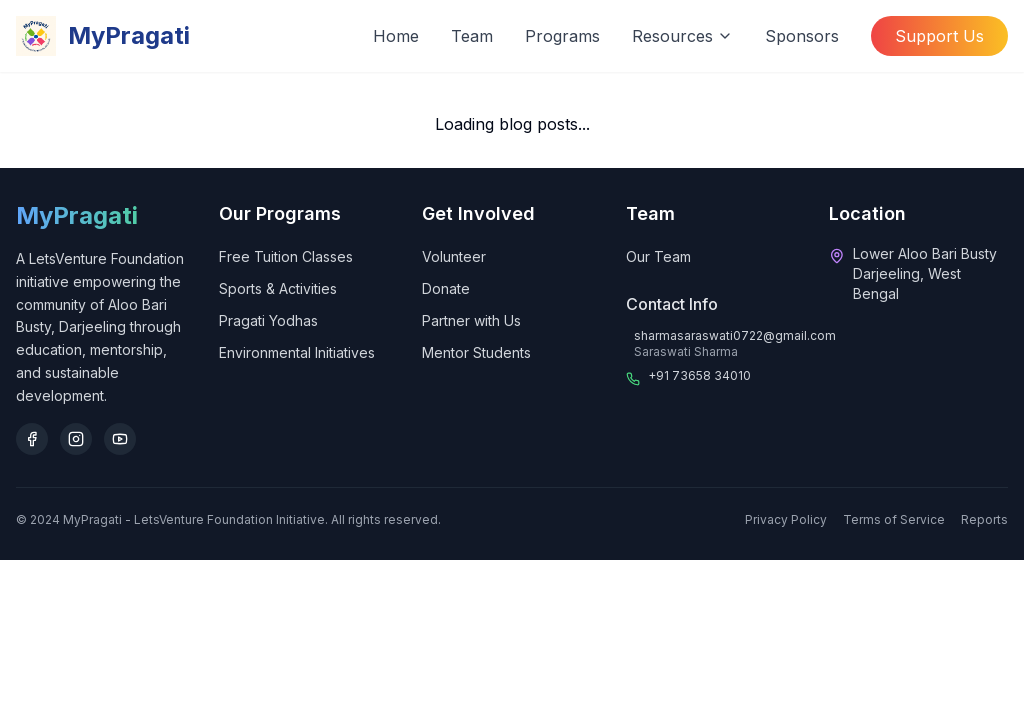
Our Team (658, 256)
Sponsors (802, 36)
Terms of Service (894, 519)
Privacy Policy (786, 519)
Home (396, 36)
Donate (446, 288)
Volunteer (454, 256)
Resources (682, 36)
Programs (562, 36)
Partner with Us (471, 320)
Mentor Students (476, 352)
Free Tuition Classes (286, 256)
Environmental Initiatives (297, 352)
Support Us (939, 36)
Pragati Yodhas (268, 320)
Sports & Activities (278, 288)
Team (472, 36)
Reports (984, 519)
